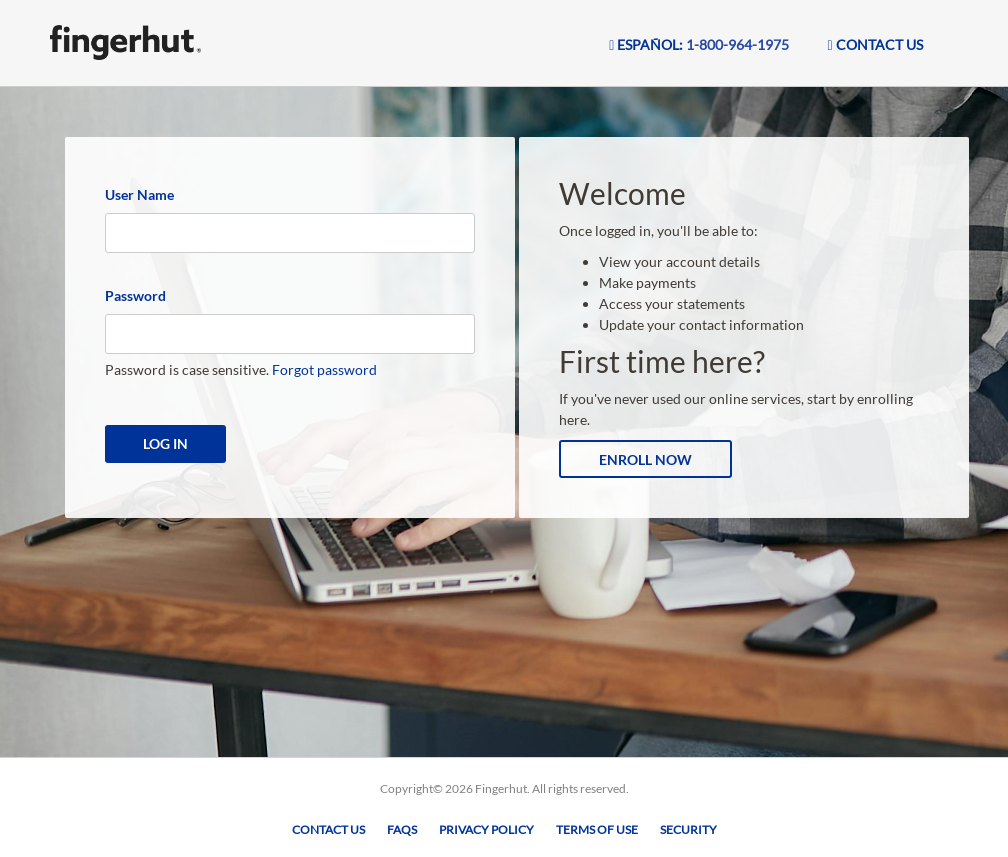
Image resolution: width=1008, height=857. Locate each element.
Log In (165, 443)
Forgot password (324, 369)
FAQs (402, 829)
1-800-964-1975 (737, 44)
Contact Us (328, 829)
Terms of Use (597, 829)
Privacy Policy (486, 829)
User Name (139, 194)
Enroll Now (645, 459)
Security (688, 829)
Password (135, 295)
